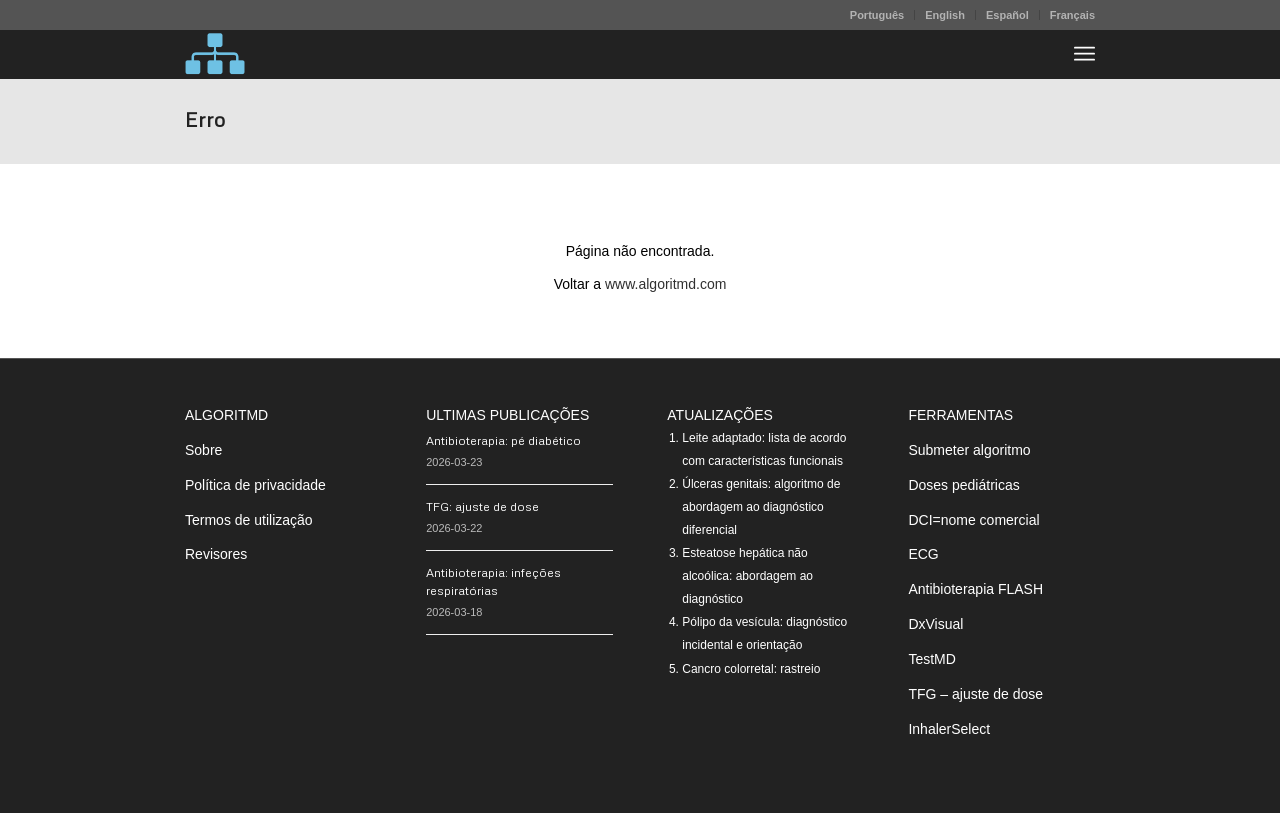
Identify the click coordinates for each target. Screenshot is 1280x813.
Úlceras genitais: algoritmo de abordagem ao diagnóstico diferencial (761, 507)
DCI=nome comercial (973, 520)
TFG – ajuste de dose (975, 694)
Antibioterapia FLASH (975, 589)
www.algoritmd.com (665, 284)
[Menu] (1084, 54)
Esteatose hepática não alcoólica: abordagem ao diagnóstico (747, 576)
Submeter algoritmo (969, 450)
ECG (923, 554)
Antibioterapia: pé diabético (503, 440)
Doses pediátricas (963, 485)
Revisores (216, 554)
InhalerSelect (949, 729)
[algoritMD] (215, 54)
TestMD (931, 659)
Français (1072, 15)
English (945, 15)
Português (877, 15)
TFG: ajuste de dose (482, 506)
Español (1007, 15)
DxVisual (935, 624)
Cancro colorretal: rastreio (751, 669)
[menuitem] (877, 15)
